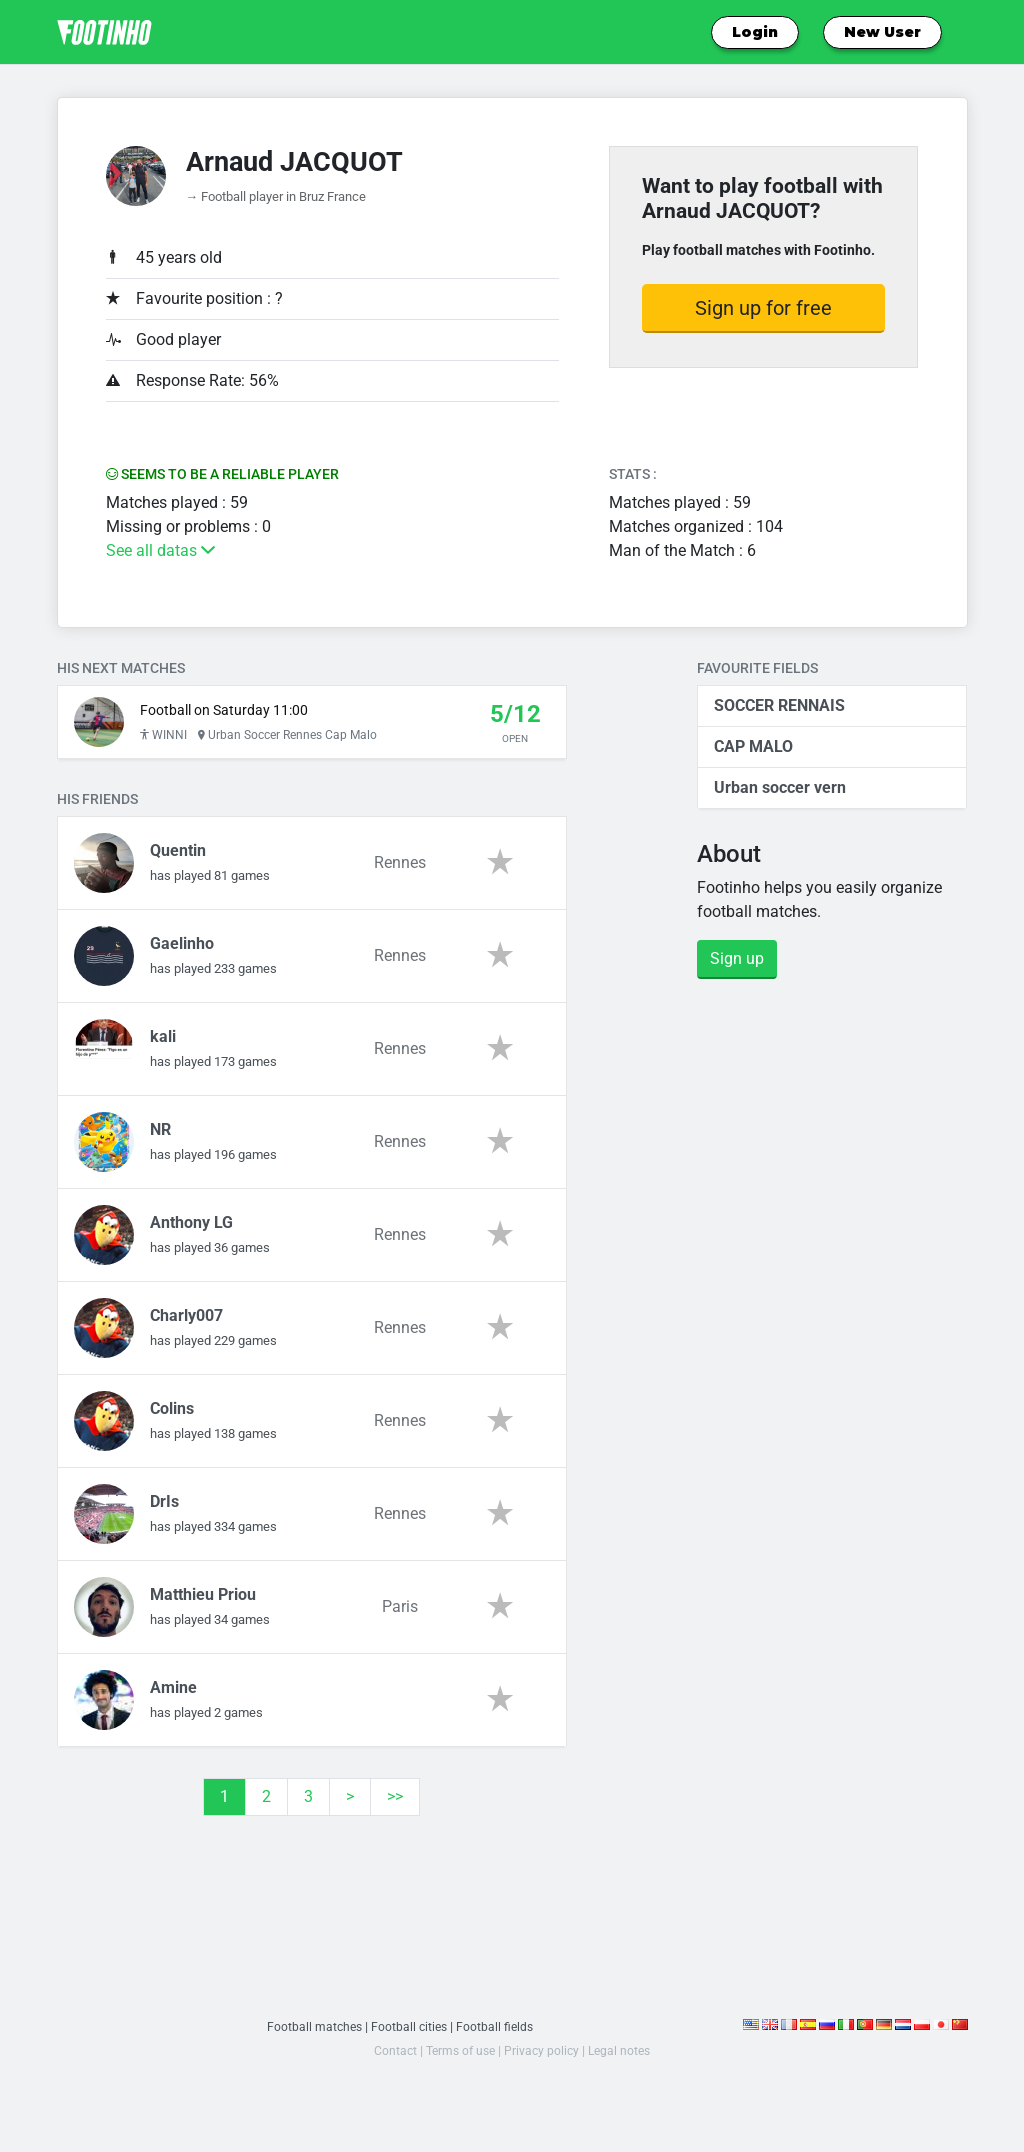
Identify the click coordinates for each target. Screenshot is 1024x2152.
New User (882, 32)
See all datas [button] (160, 550)
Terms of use (458, 2060)
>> (395, 1806)
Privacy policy (543, 2060)
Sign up (737, 958)
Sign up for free (763, 308)
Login (755, 32)
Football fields (497, 2036)
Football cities (409, 2036)
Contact (390, 2060)
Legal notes (624, 2060)
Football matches (312, 2036)
